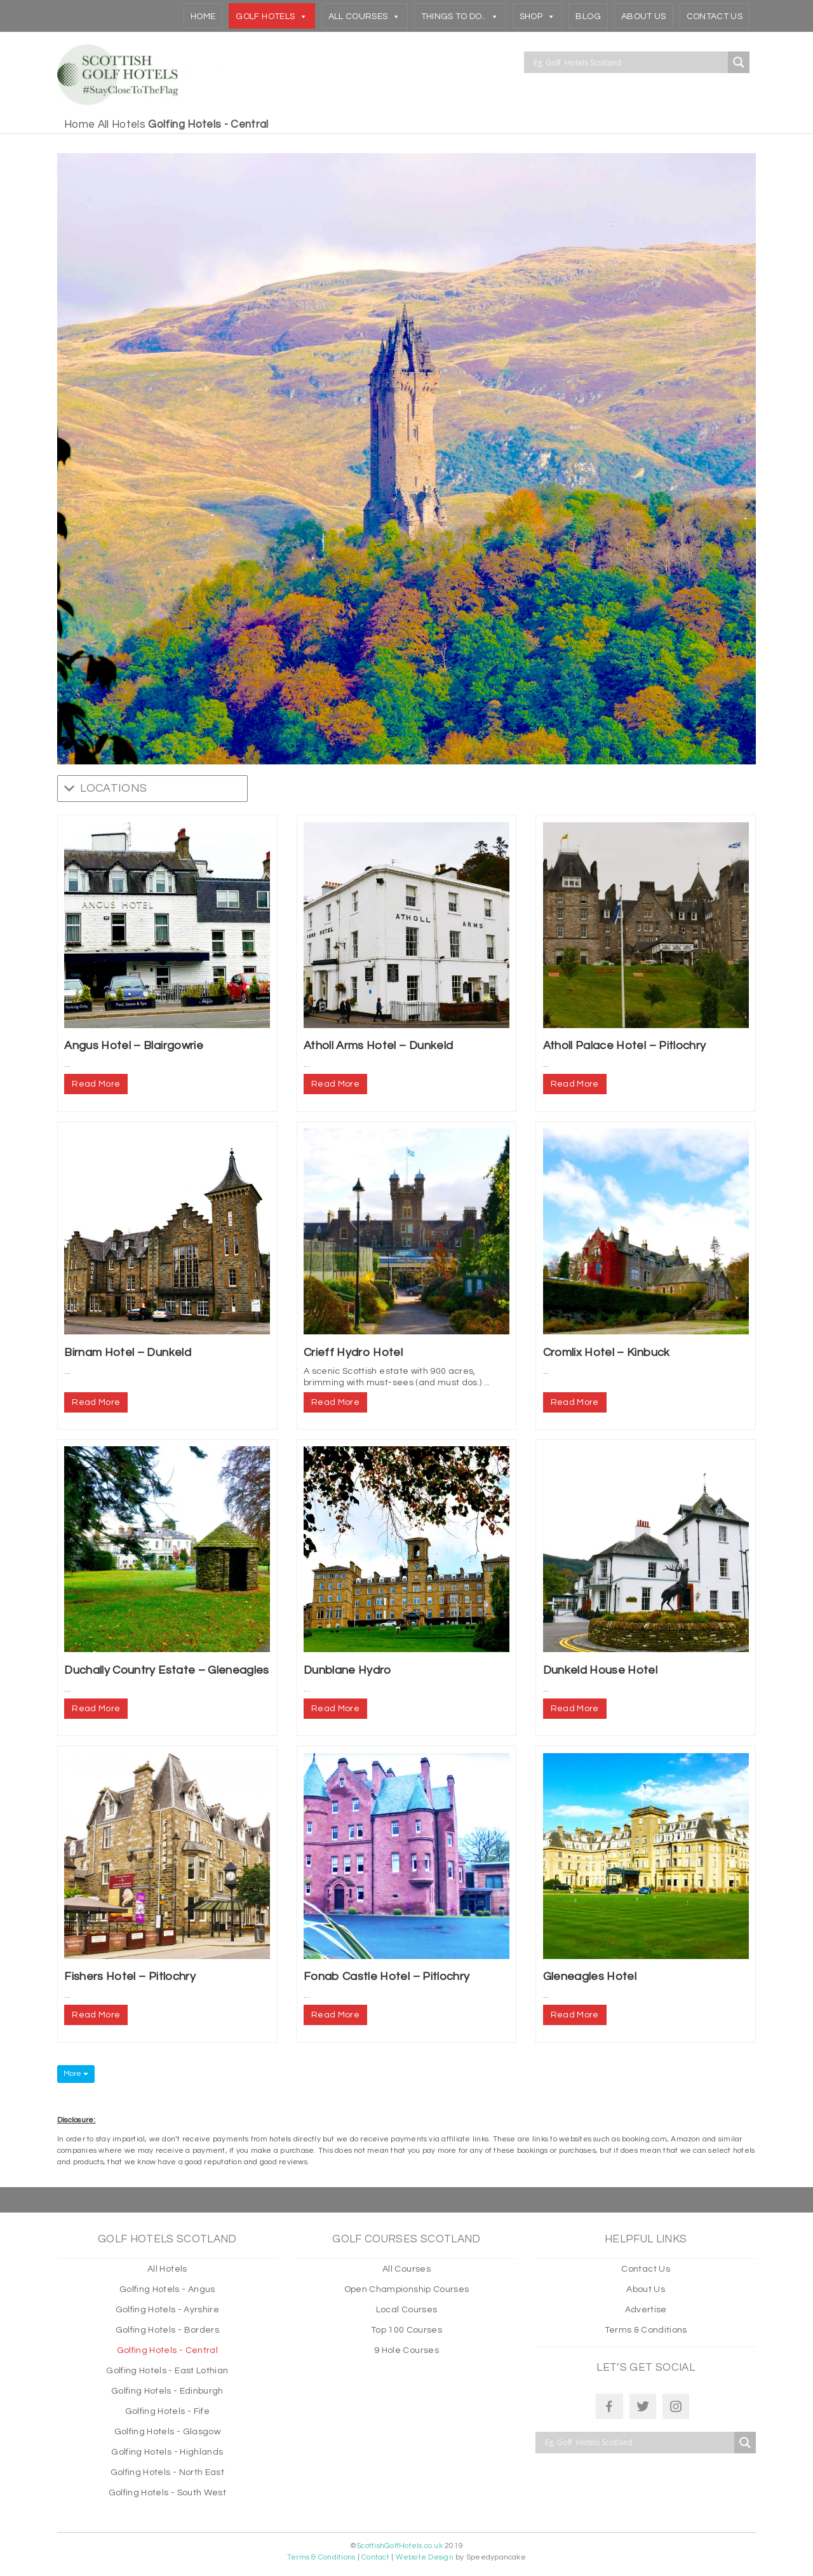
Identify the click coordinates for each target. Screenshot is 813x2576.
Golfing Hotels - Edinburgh (167, 2391)
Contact (375, 2557)
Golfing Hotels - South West (167, 2492)
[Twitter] (642, 2406)
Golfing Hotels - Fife (167, 2411)
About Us (643, 16)
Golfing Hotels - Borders (167, 2330)
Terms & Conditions (646, 2330)
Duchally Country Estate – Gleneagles (166, 1670)
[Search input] (629, 62)
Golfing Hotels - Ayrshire (168, 2309)
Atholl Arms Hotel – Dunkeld (378, 1046)
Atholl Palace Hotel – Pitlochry (624, 1046)
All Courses (364, 16)
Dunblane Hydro (347, 1670)
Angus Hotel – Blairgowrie (133, 1046)
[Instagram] (675, 2406)
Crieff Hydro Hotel (353, 1352)
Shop (538, 16)
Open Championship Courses (406, 2289)
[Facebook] (609, 2406)
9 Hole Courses (406, 2350)
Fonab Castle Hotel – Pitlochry (386, 1976)
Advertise (646, 2309)
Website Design (425, 2557)
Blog (587, 16)
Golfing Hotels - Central (167, 2350)
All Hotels (121, 124)
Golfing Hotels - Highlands (167, 2452)
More (76, 2074)
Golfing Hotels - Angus (167, 2289)
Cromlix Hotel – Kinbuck (606, 1352)
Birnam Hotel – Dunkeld (127, 1352)
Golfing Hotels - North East (167, 2472)
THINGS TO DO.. (460, 16)
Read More (96, 1084)
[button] (113, 788)
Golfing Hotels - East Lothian (167, 2370)
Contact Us (714, 16)
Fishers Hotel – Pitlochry (130, 1976)
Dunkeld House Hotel (600, 1670)
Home (203, 16)
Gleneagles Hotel (589, 1976)
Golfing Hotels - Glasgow (167, 2431)
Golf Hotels (271, 16)
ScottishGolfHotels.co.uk (399, 2546)
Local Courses (406, 2309)
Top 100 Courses (406, 2330)
